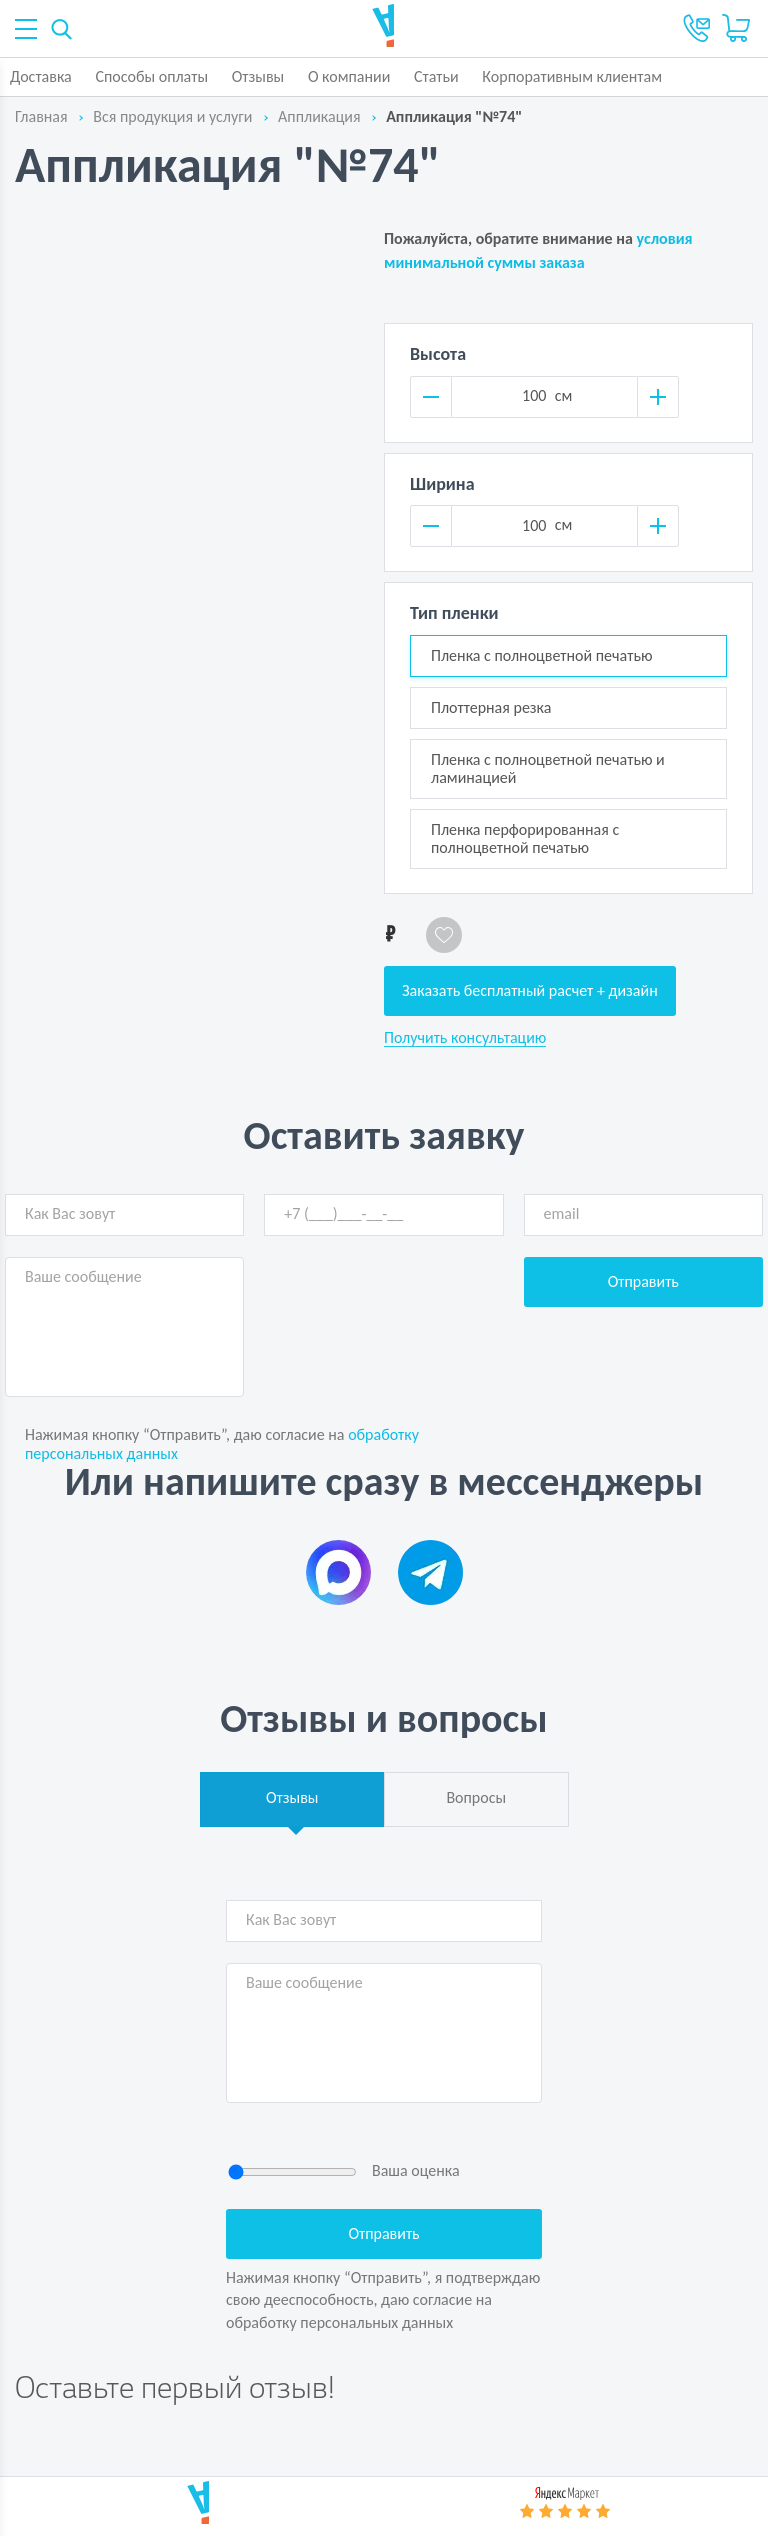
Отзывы (258, 76)
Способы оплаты (151, 76)
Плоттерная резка (491, 707)
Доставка (41, 76)
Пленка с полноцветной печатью (541, 655)
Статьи (436, 76)
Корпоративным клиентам (572, 76)
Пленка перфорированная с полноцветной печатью (525, 838)
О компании (349, 76)
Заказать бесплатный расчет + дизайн (530, 990)
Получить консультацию (465, 1038)
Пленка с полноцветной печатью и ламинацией (548, 768)
